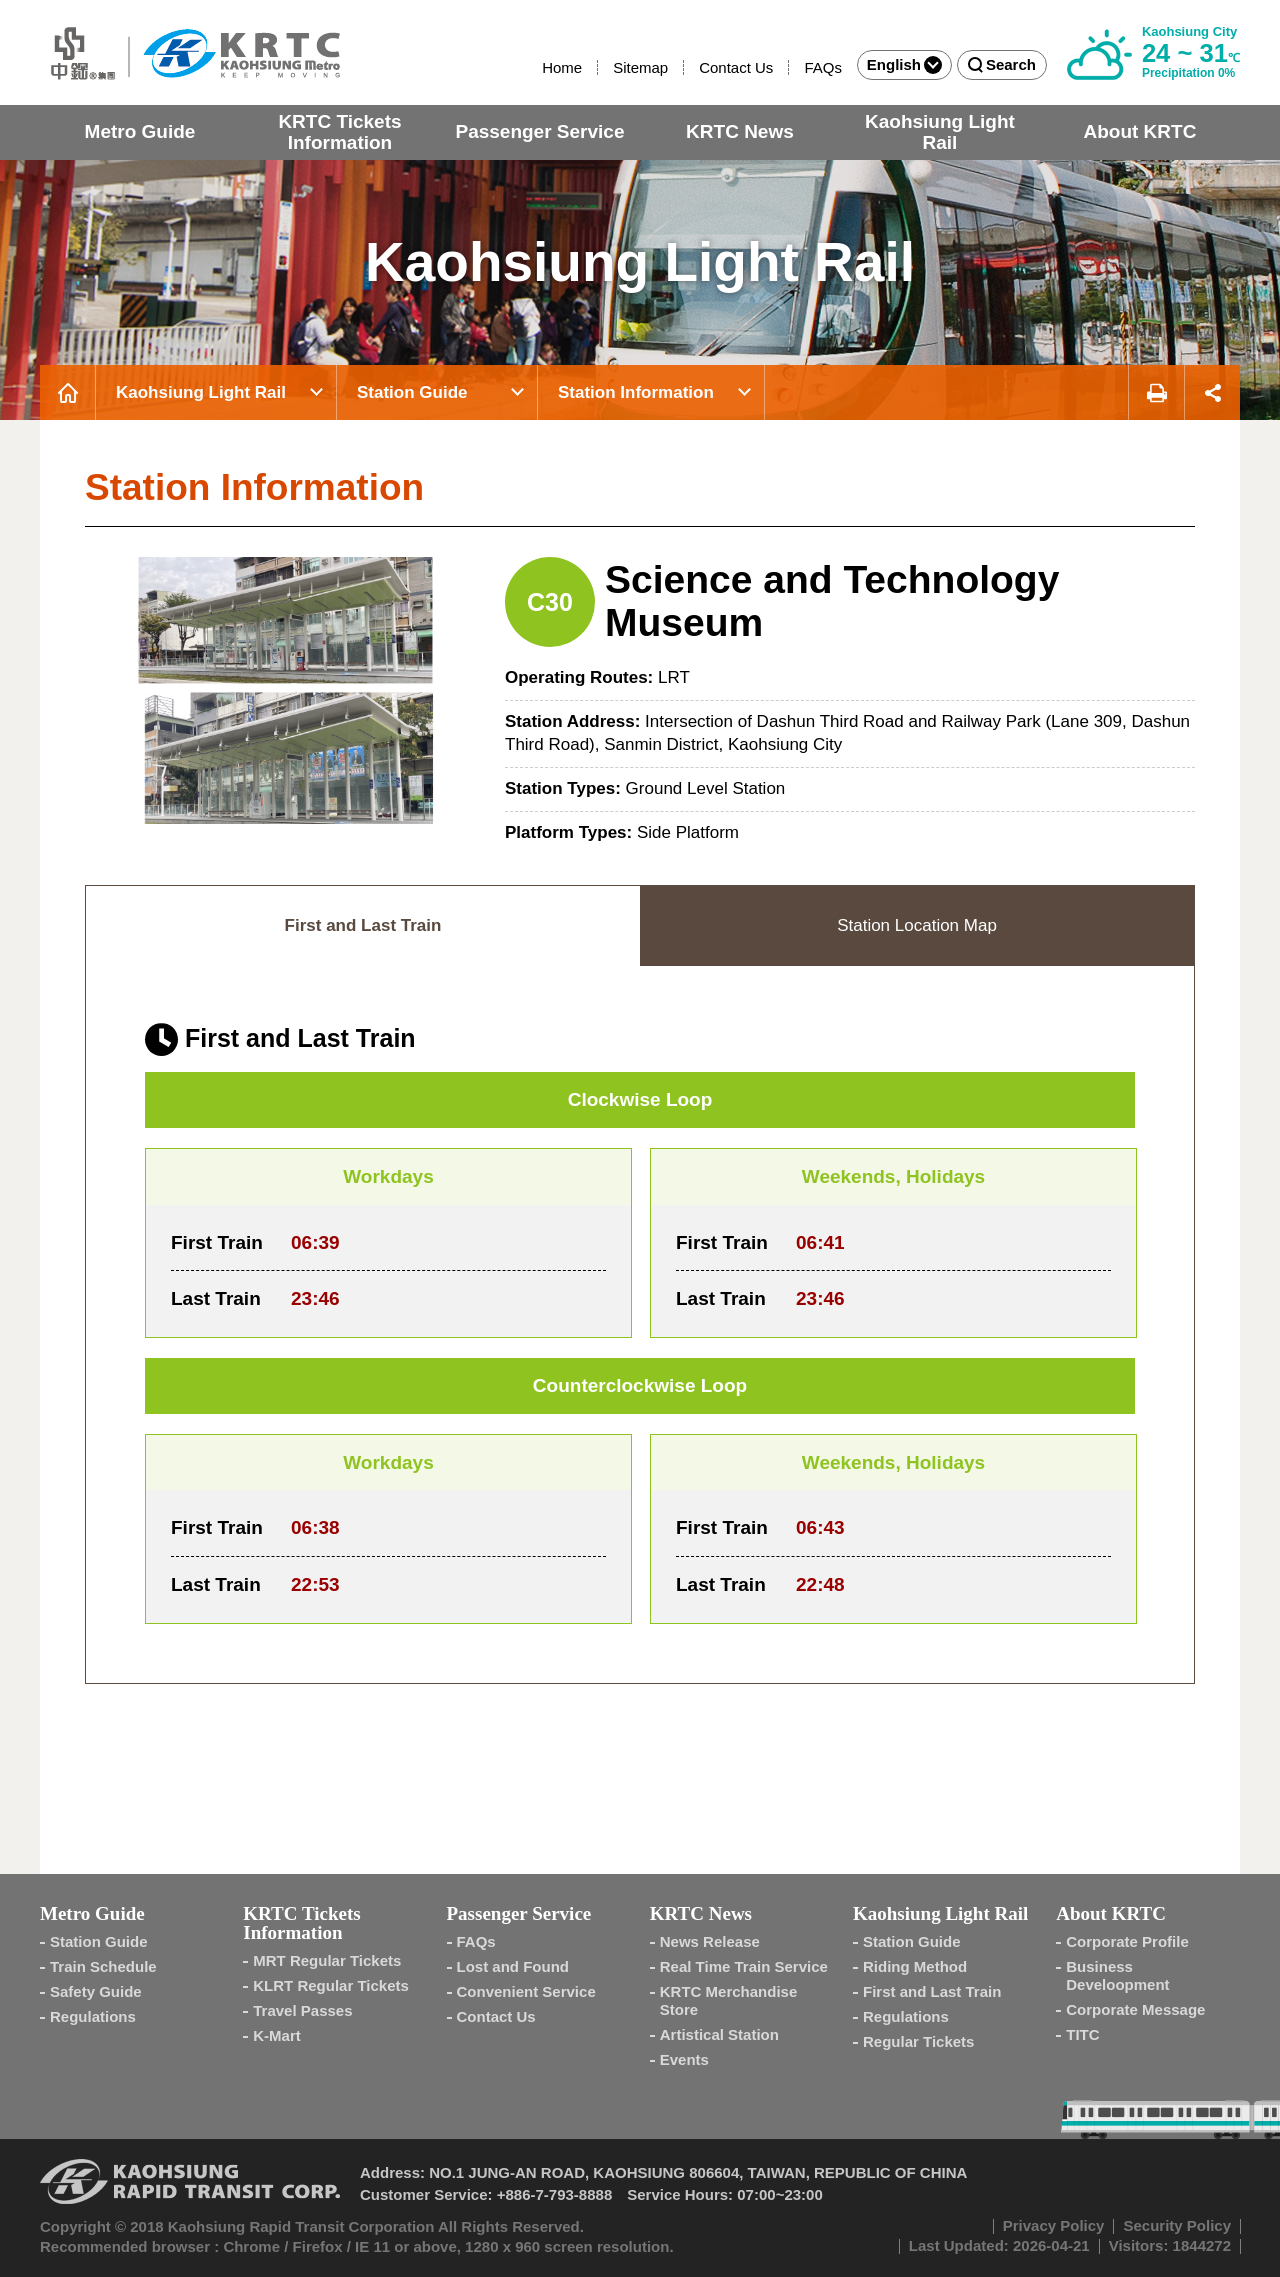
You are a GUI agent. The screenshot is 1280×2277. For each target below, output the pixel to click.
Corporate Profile (1127, 1941)
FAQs (823, 67)
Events (684, 2059)
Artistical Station (719, 2034)
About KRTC (1139, 131)
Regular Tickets (918, 2041)
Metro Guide (140, 131)
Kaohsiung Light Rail (940, 132)
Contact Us (736, 67)
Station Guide (412, 392)
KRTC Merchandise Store (729, 2000)
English (904, 65)
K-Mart (277, 2035)
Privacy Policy (1054, 2225)
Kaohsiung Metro (190, 52)
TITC (1082, 2034)
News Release (710, 1941)
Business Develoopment (1117, 1975)
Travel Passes (302, 2010)
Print (1156, 392)
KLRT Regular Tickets (331, 1985)
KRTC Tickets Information (339, 132)
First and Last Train (932, 1991)
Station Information (636, 392)
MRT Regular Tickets (327, 1960)
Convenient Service (526, 1991)
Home (562, 67)
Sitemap (640, 67)
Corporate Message (1135, 2009)
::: (533, 67)
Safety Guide (96, 1991)
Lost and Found (513, 1966)
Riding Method (915, 1966)
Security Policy (1177, 2225)
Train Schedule (103, 1966)
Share (1212, 392)
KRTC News (740, 131)
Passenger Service (539, 131)
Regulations (93, 2016)
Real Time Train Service (744, 1966)
